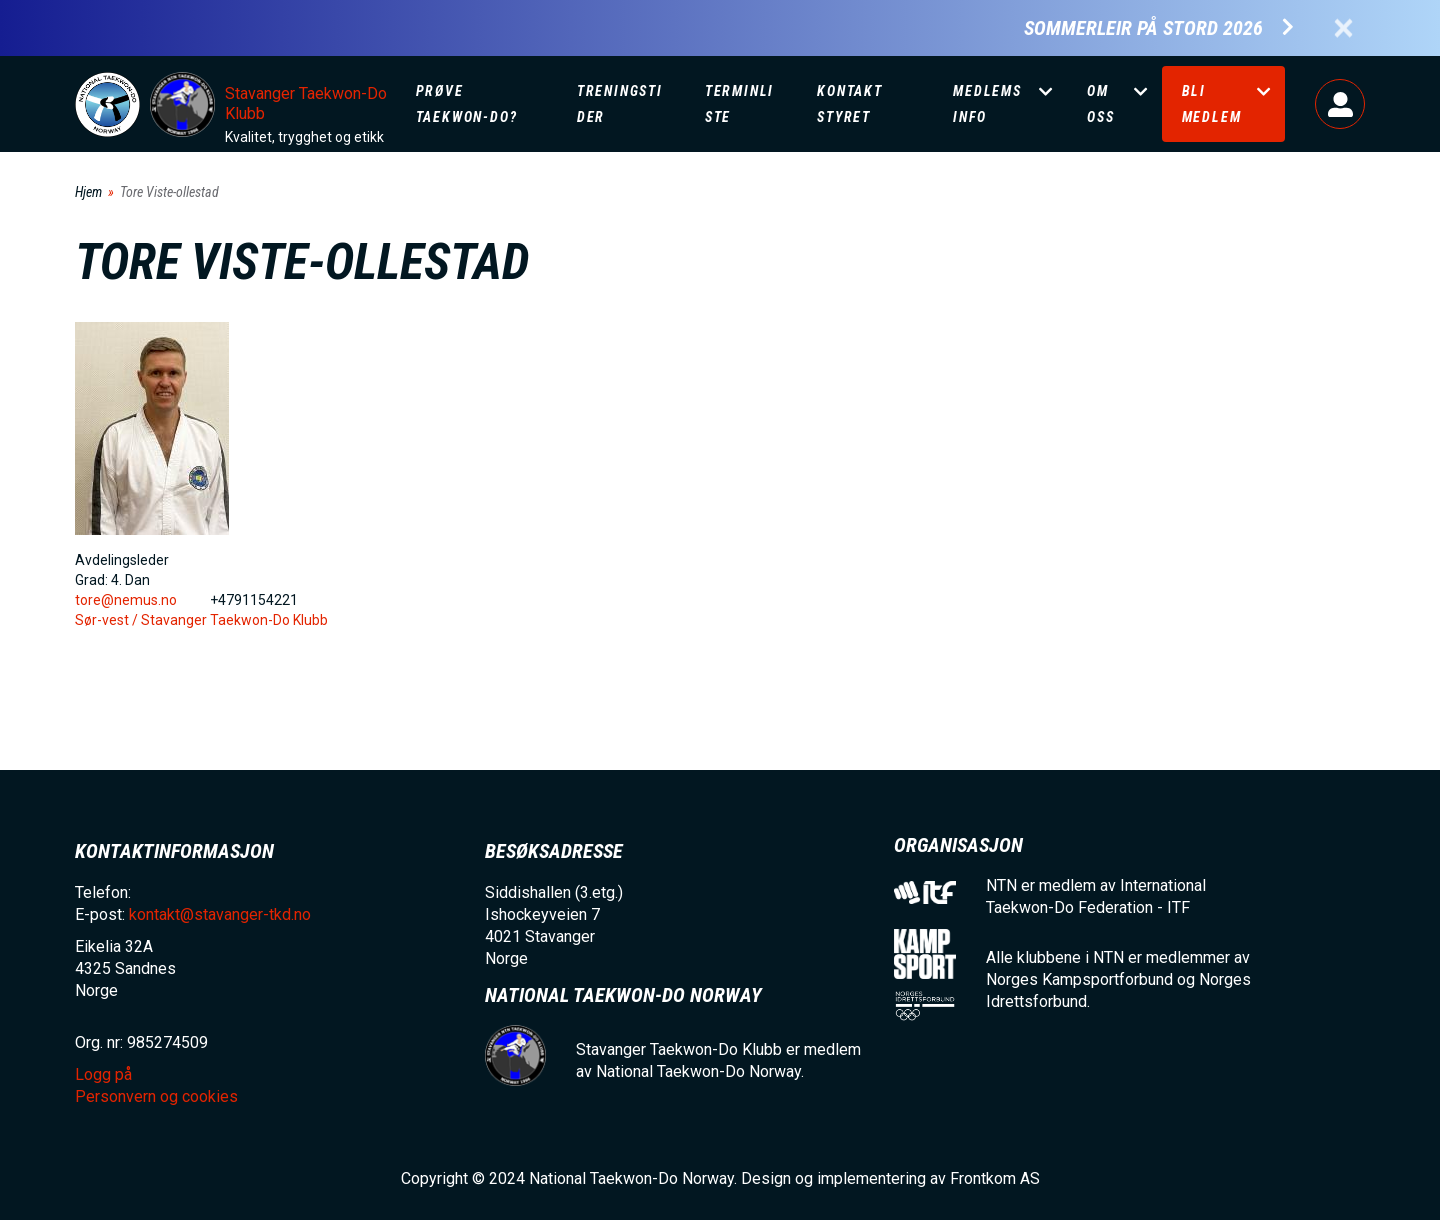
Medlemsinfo (987, 104)
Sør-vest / (108, 620)
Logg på (1340, 104)
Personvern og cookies (156, 1096)
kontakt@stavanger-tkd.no (220, 914)
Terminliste (739, 104)
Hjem (88, 192)
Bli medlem (1212, 104)
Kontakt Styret (850, 104)
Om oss (1100, 104)
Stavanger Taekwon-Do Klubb (306, 103)
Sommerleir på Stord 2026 (1143, 28)
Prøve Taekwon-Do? (467, 104)
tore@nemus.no (126, 600)
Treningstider (620, 104)
